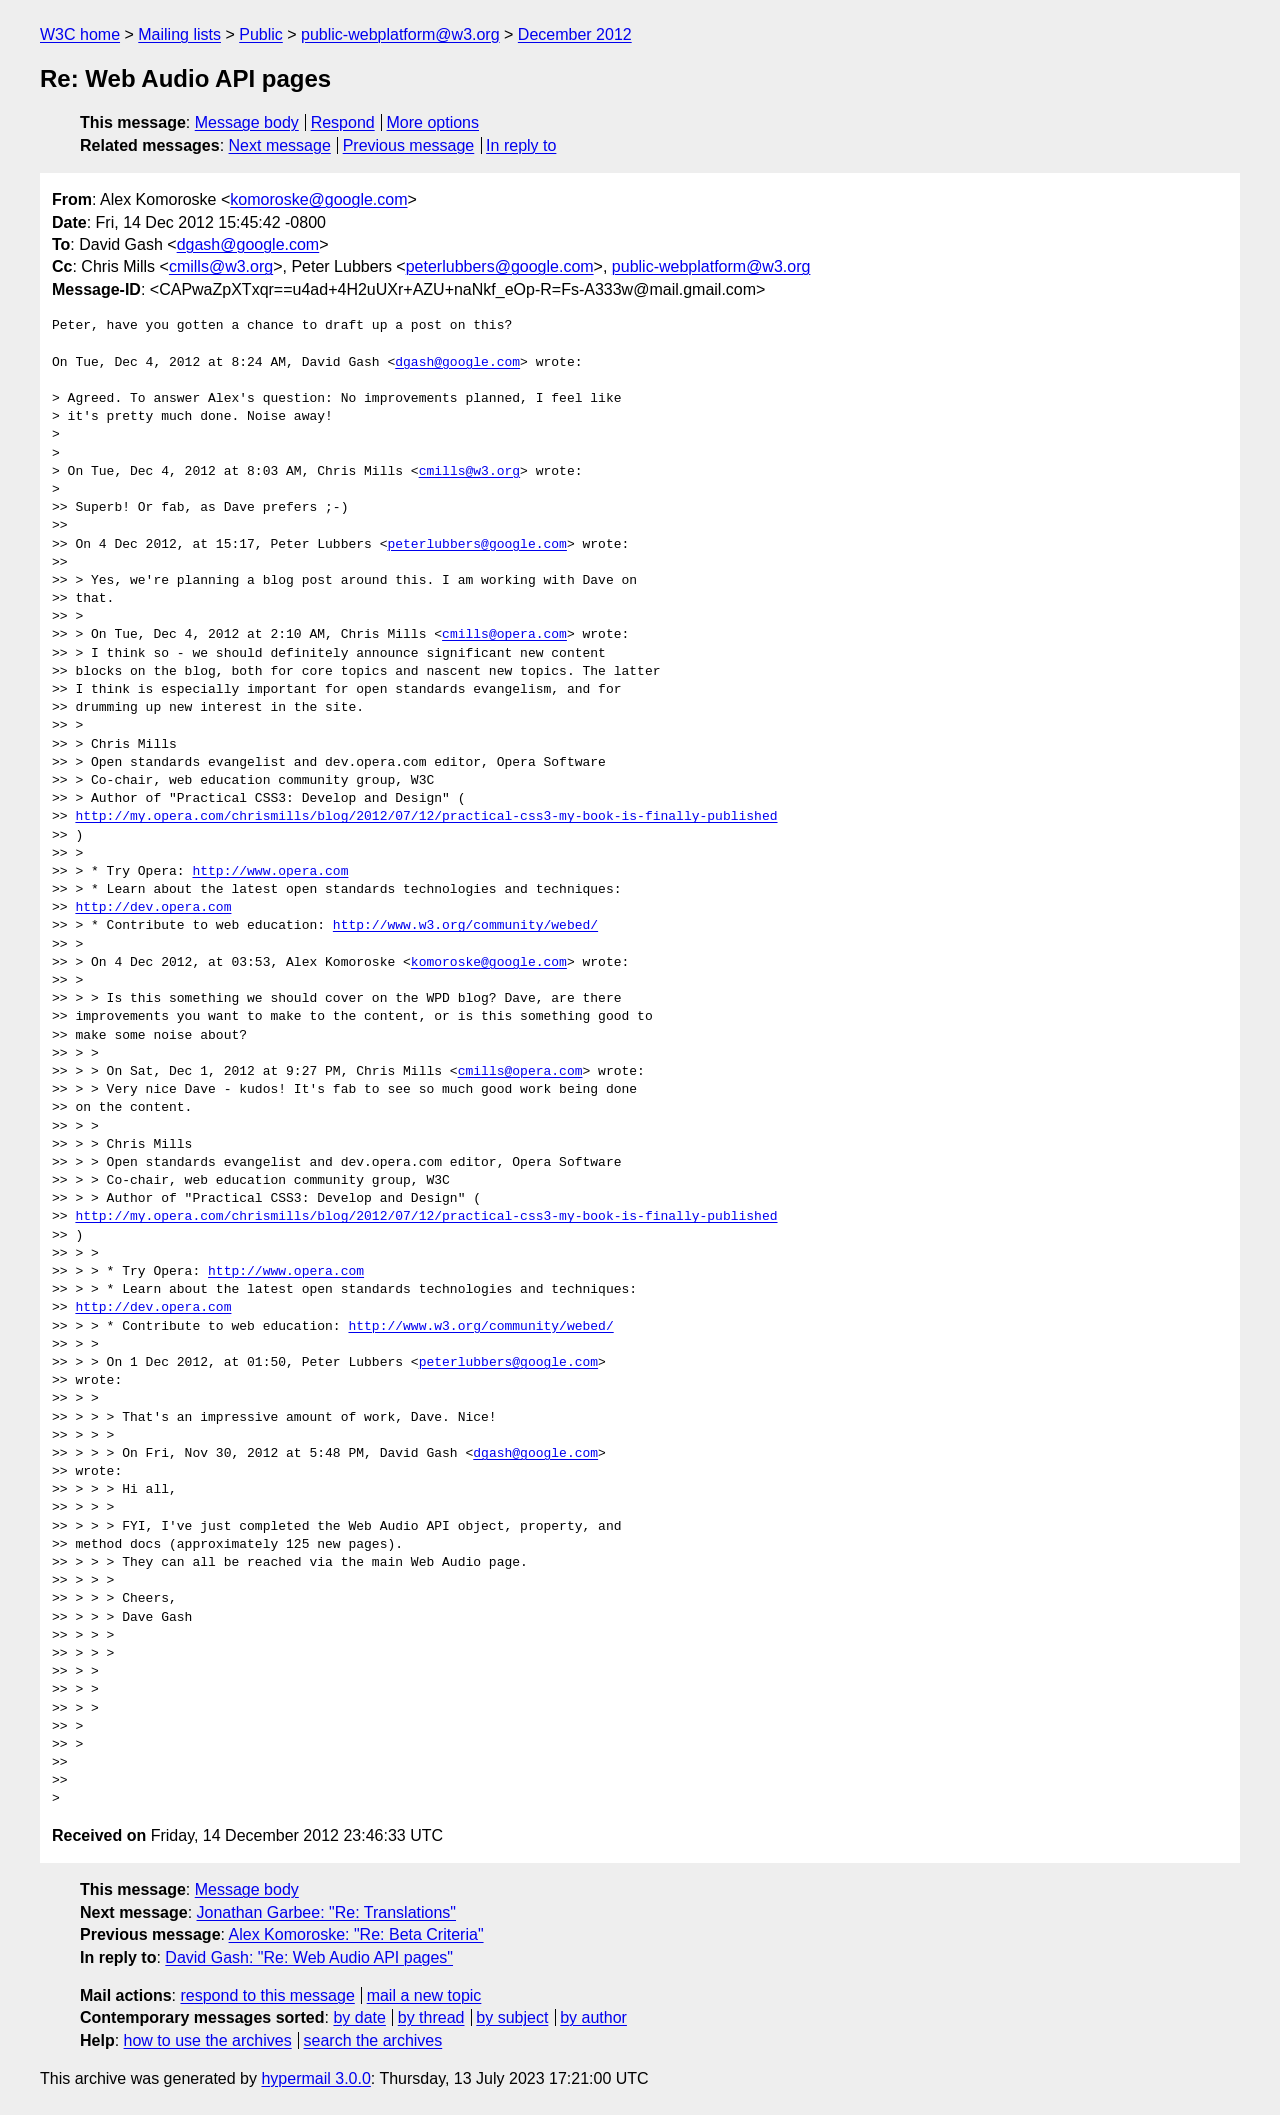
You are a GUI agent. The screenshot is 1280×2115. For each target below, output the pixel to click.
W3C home (80, 34)
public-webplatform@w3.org (400, 34)
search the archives (373, 2040)
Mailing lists (179, 34)
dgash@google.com (248, 244)
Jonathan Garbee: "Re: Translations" (327, 1912)
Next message (280, 145)
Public (261, 34)
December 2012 (575, 34)
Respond (343, 122)
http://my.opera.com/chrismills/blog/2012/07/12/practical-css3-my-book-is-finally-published (426, 817)
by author (593, 2017)
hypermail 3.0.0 (315, 2078)
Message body (247, 122)
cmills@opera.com (504, 635)
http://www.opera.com (270, 872)
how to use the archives (208, 2040)
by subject (512, 2017)
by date (359, 2017)
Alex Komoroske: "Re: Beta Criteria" (356, 1934)
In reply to (521, 145)
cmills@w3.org (221, 266)
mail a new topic (424, 1995)
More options (433, 122)
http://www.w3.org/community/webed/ (465, 926)
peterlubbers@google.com (500, 266)
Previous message (409, 145)
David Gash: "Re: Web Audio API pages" (309, 1957)
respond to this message (267, 1995)
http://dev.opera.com (153, 908)
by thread (431, 2017)
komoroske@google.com (318, 199)
